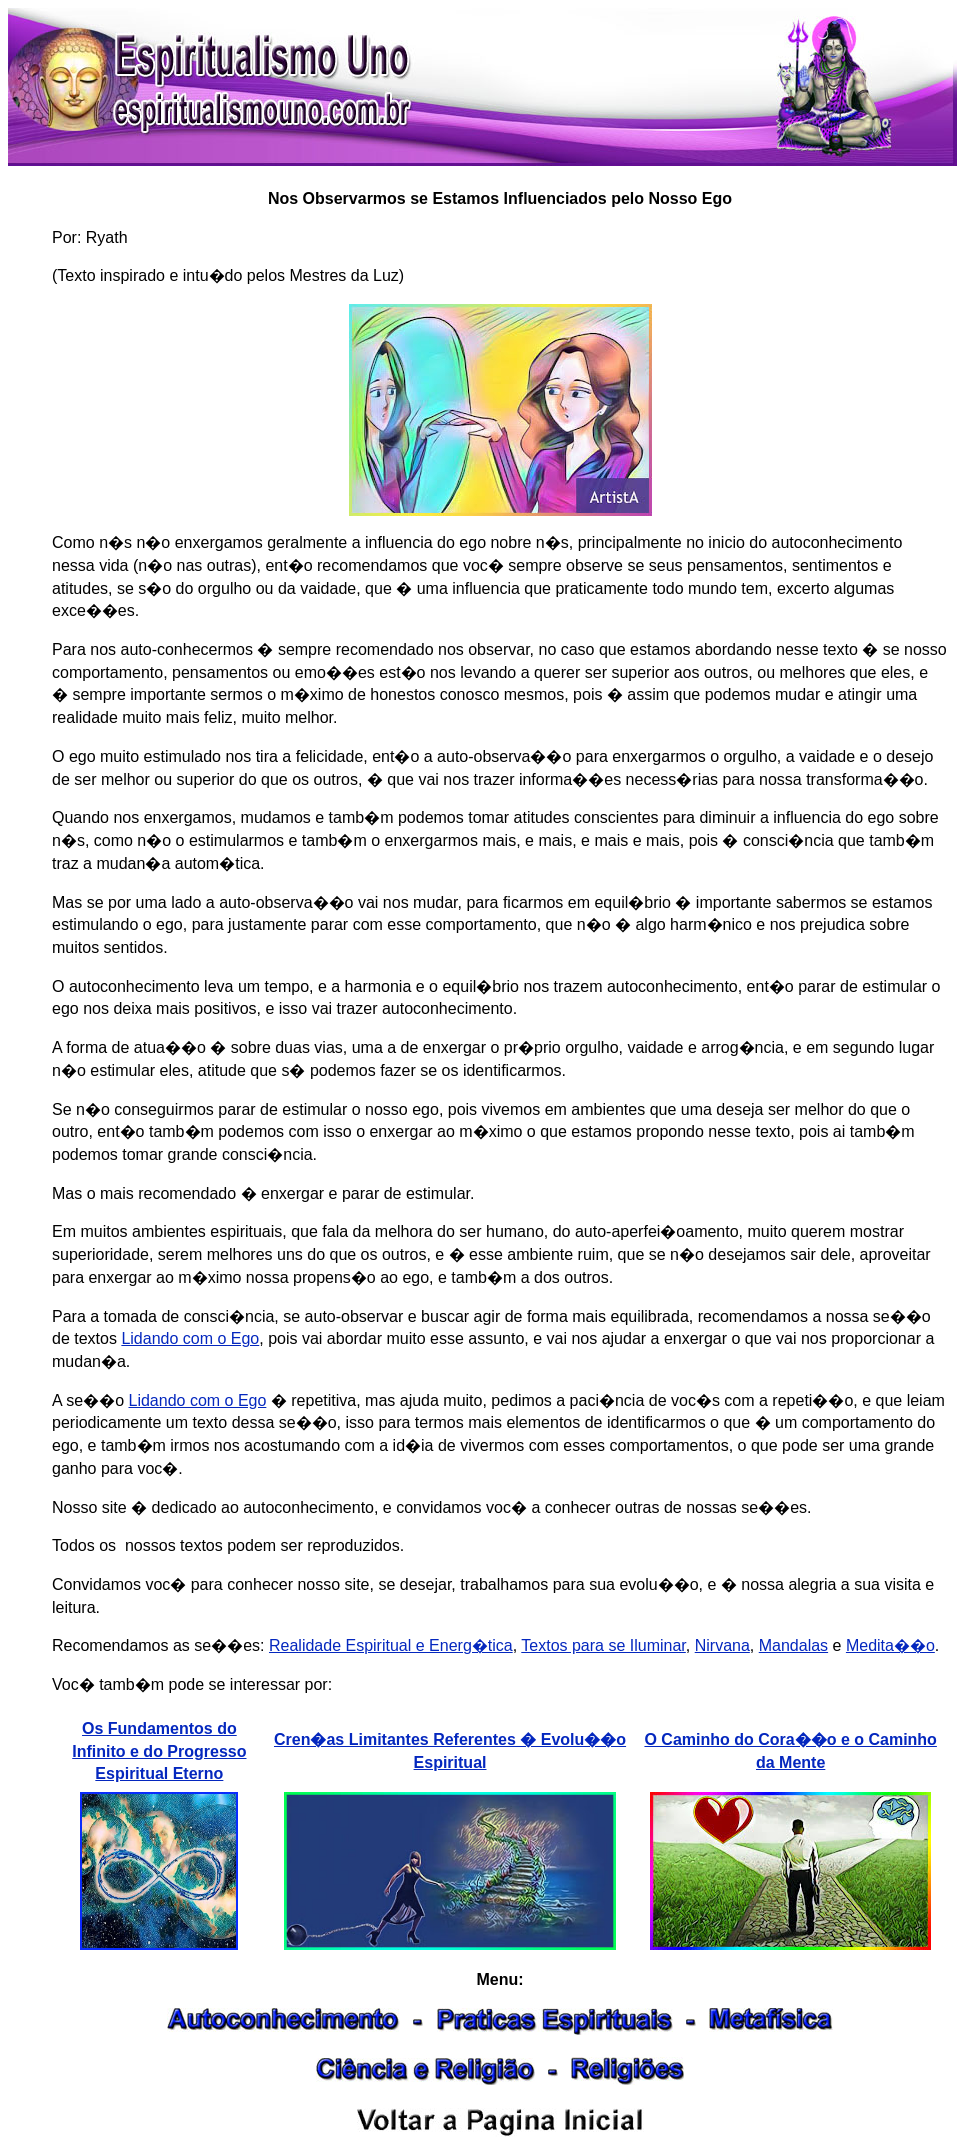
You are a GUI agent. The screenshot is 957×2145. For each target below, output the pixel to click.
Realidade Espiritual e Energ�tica (391, 1645)
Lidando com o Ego (190, 1338)
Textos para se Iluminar (603, 1645)
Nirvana (722, 1645)
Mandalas (793, 1645)
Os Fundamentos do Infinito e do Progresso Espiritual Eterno (159, 1751)
